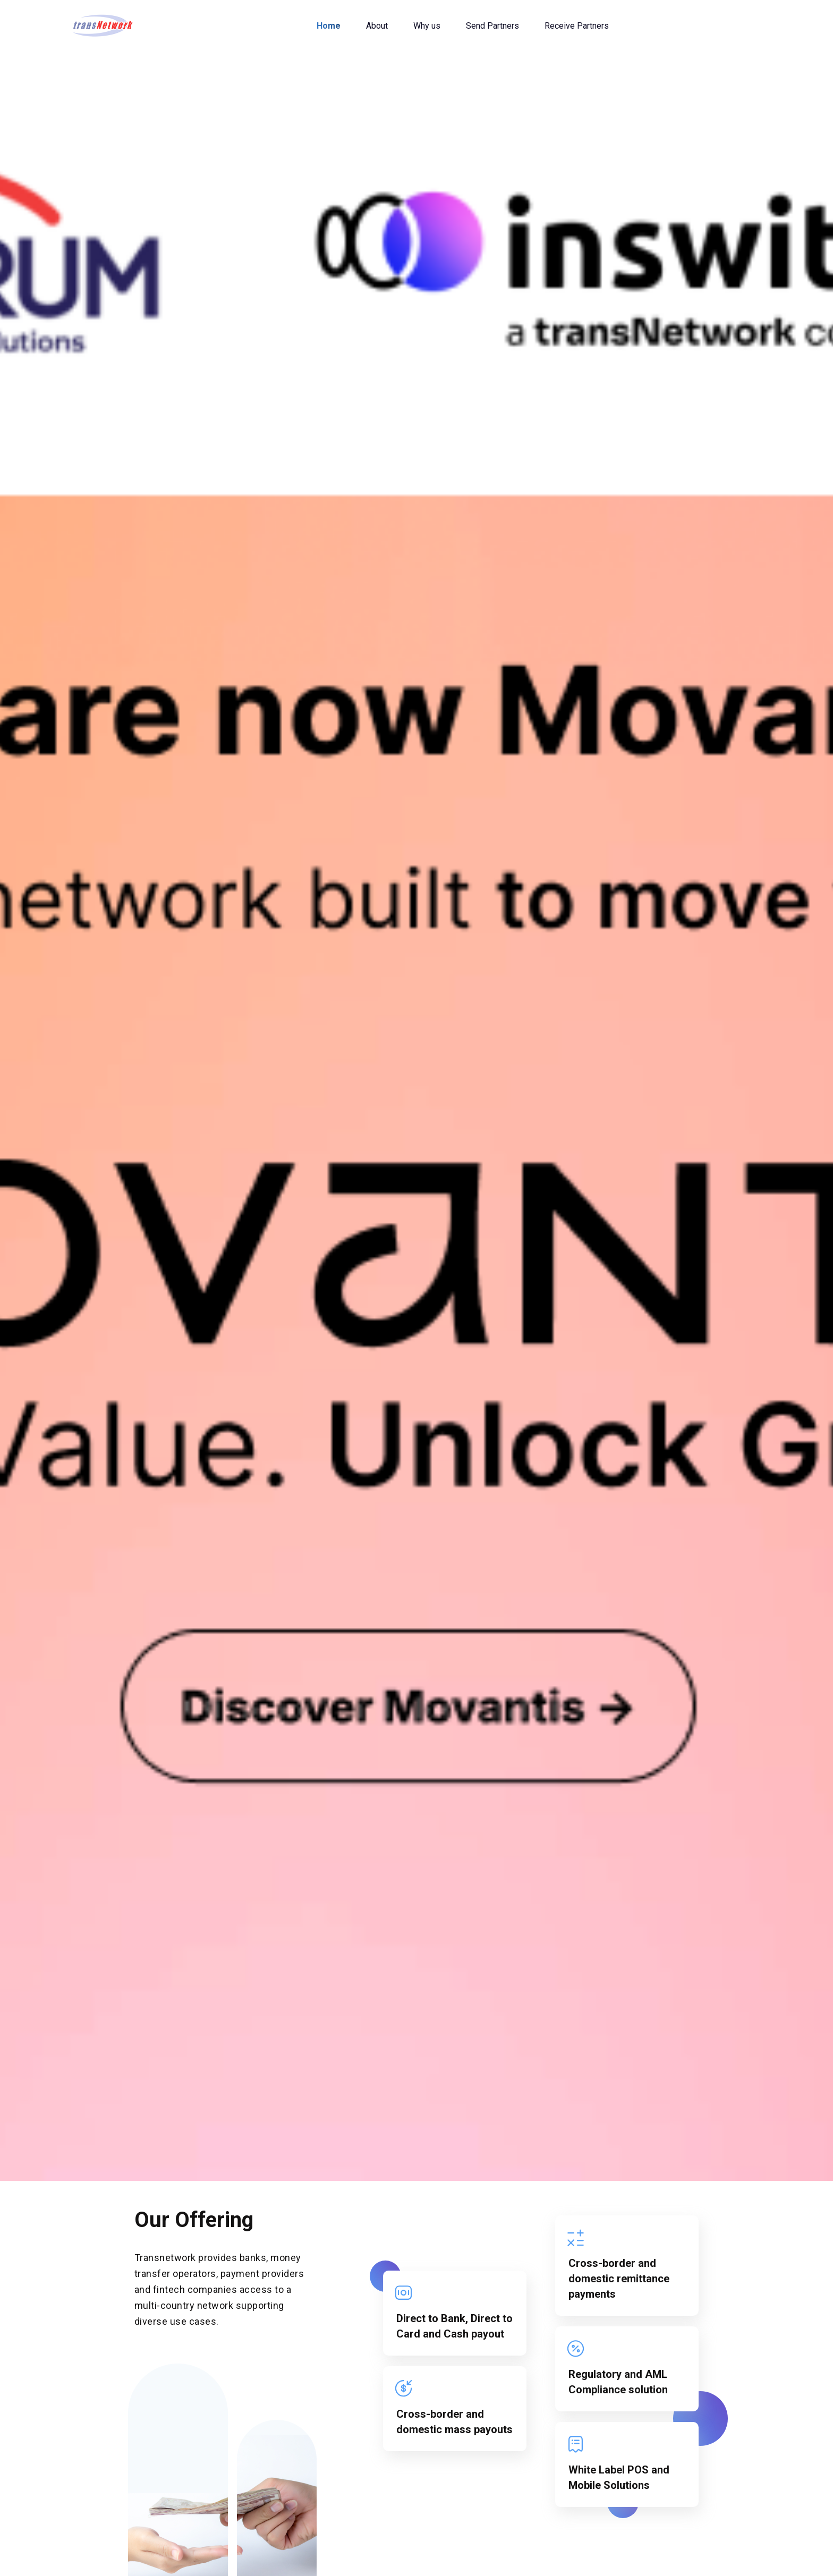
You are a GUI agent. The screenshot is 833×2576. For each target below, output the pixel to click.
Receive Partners (577, 26)
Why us (426, 26)
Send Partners (492, 26)
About (377, 26)
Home (329, 26)
